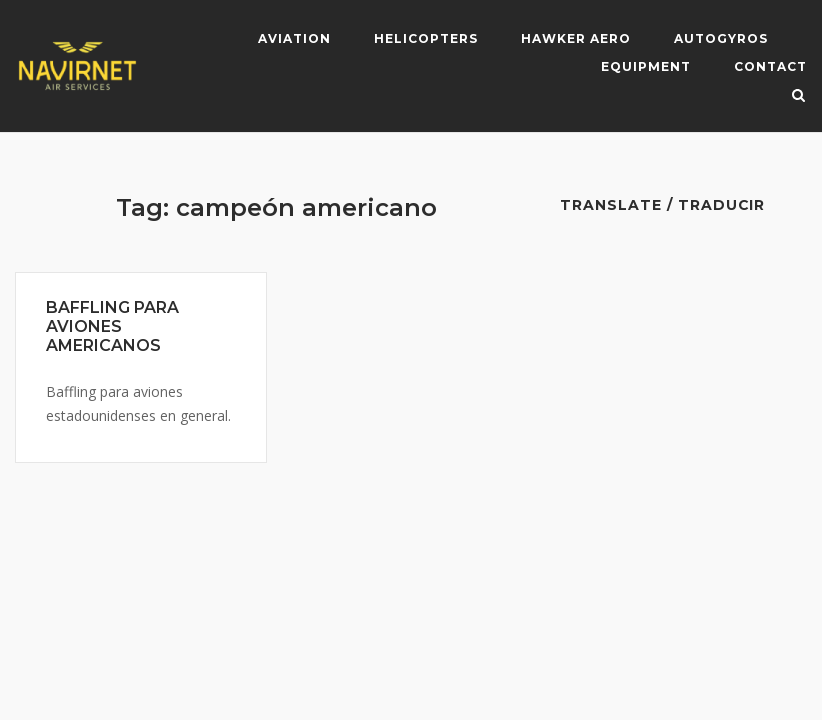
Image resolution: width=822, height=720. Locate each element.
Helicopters (426, 38)
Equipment (646, 66)
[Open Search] (798, 97)
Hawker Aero (576, 38)
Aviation (294, 38)
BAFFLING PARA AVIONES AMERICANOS (112, 326)
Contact (770, 66)
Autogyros (721, 38)
